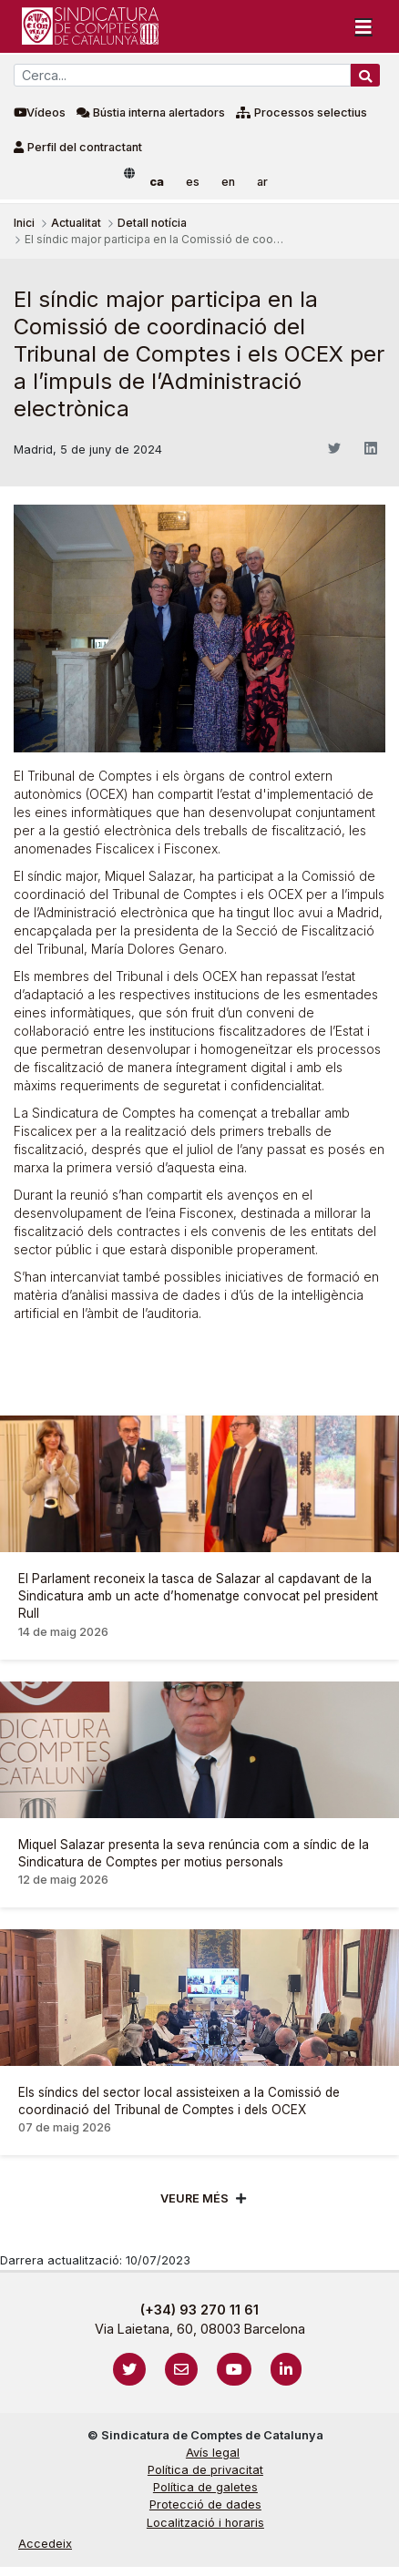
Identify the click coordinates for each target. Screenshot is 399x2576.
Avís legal (213, 2452)
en (228, 182)
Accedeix (45, 2543)
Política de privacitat (205, 2470)
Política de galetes (205, 2487)
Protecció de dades (205, 2504)
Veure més (194, 2198)
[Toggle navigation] (363, 26)
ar (262, 182)
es (193, 182)
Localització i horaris (205, 2523)
